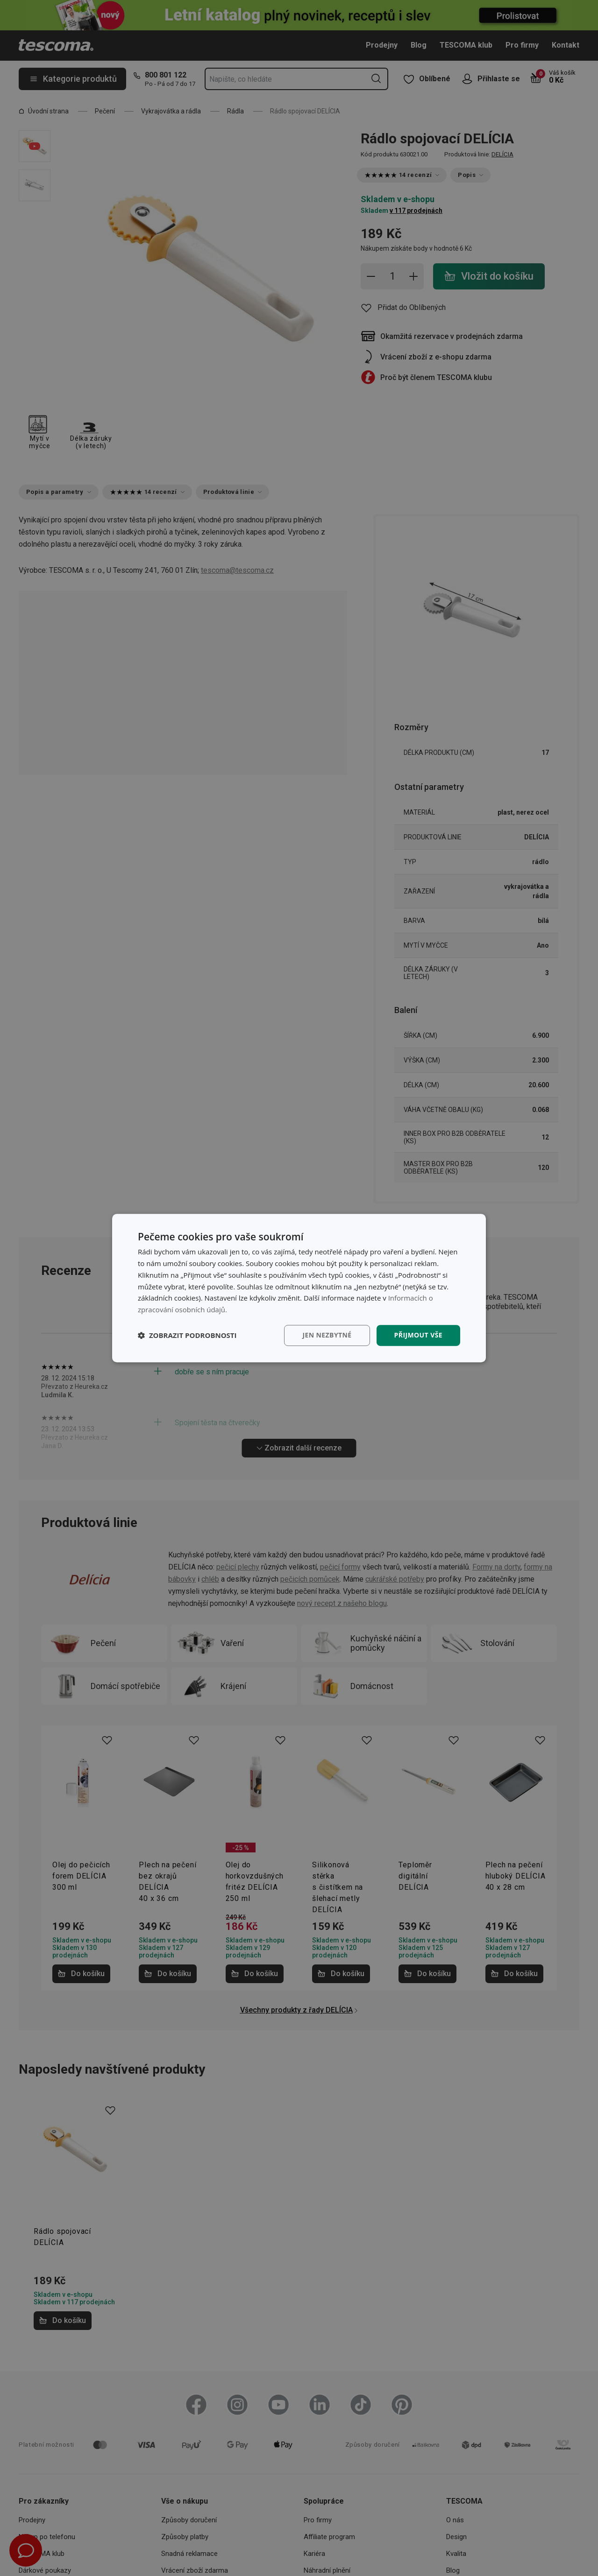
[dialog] (299, 1288)
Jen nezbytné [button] (326, 1334)
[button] (187, 1335)
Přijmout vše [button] (418, 1334)
